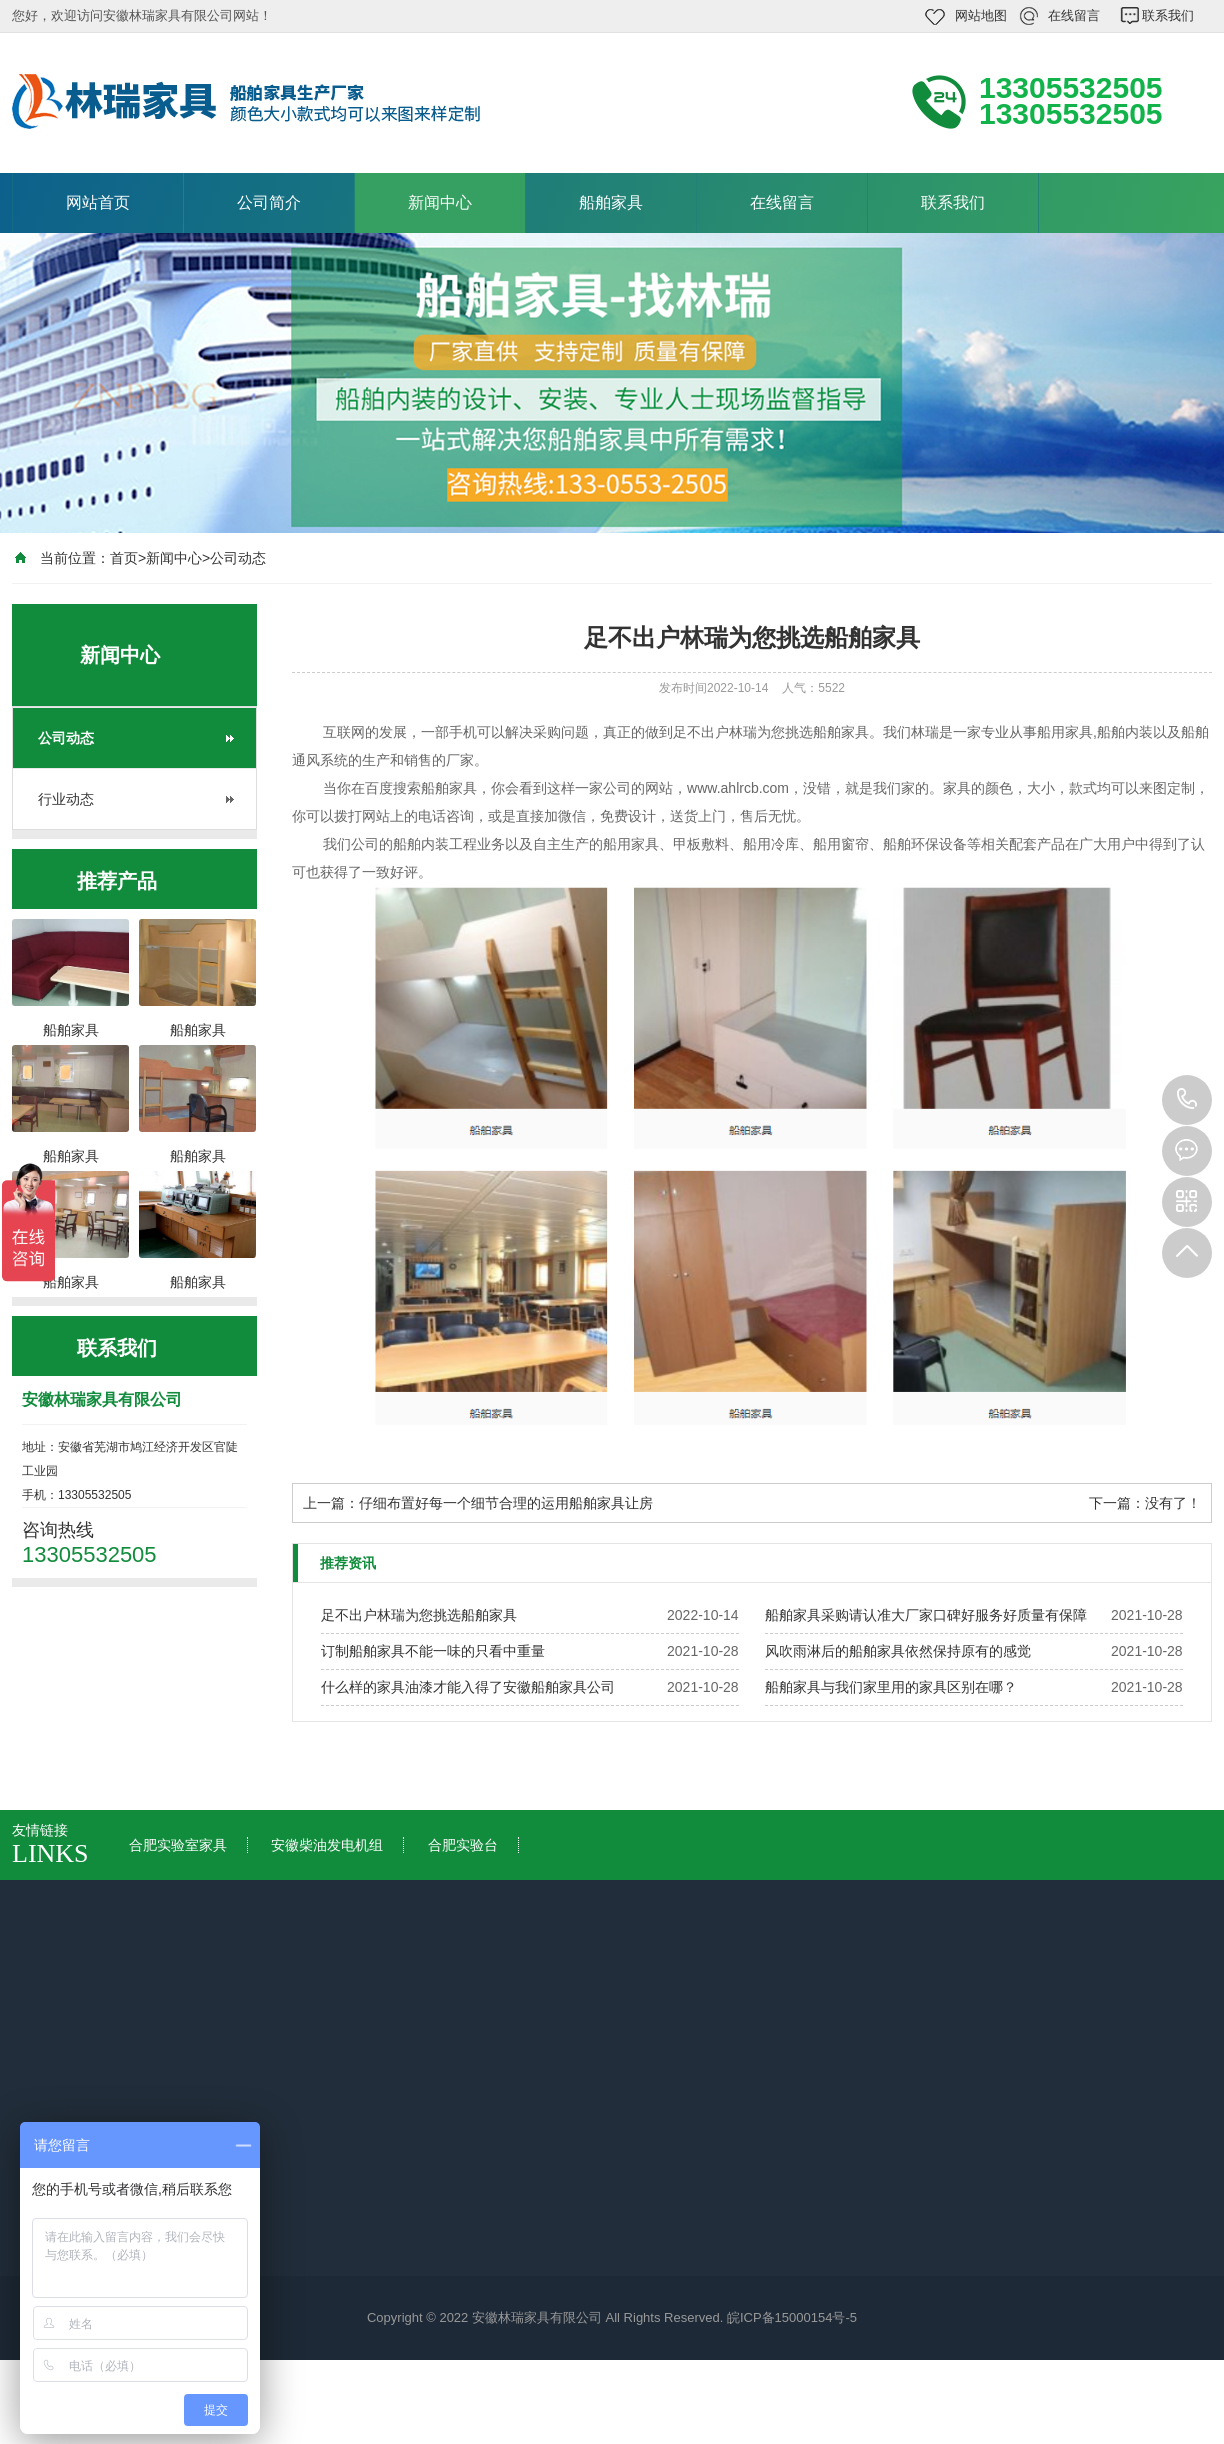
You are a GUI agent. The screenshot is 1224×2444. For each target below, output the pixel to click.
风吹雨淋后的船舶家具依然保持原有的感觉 (898, 1651)
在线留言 (1074, 15)
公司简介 (269, 202)
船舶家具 (611, 202)
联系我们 (1168, 15)
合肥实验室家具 (178, 1845)
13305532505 (1187, 1100)
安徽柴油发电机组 (327, 1845)
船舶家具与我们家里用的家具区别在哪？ (891, 1687)
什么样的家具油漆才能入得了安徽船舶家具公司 (468, 1687)
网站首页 (98, 202)
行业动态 (66, 799)
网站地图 (981, 15)
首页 (124, 558)
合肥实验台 (463, 1845)
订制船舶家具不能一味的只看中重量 (433, 1651)
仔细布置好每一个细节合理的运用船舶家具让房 (506, 1503)
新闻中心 (440, 202)
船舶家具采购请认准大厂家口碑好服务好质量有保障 (926, 1615)
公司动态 (238, 558)
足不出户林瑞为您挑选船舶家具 (419, 1615)
